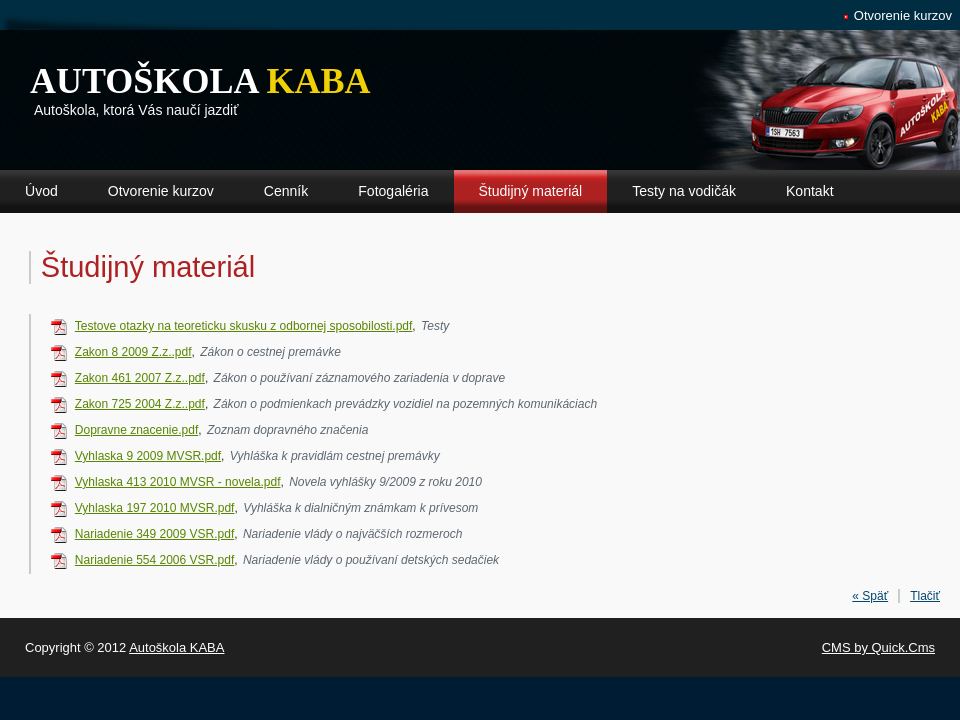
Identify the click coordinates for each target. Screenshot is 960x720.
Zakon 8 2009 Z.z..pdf (133, 352)
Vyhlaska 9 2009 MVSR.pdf (148, 456)
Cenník (286, 191)
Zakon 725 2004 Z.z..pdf (140, 404)
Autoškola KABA (176, 647)
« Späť (870, 596)
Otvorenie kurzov (903, 15)
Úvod (41, 191)
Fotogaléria (393, 191)
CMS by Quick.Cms (878, 647)
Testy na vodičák (684, 191)
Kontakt (810, 191)
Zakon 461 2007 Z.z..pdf (140, 378)
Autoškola (200, 81)
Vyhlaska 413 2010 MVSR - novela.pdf (178, 482)
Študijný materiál (531, 191)
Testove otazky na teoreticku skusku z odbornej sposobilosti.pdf (244, 326)
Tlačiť (925, 596)
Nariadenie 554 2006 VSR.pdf (154, 560)
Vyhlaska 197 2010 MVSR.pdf (155, 508)
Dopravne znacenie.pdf (136, 430)
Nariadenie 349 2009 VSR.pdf (154, 534)
